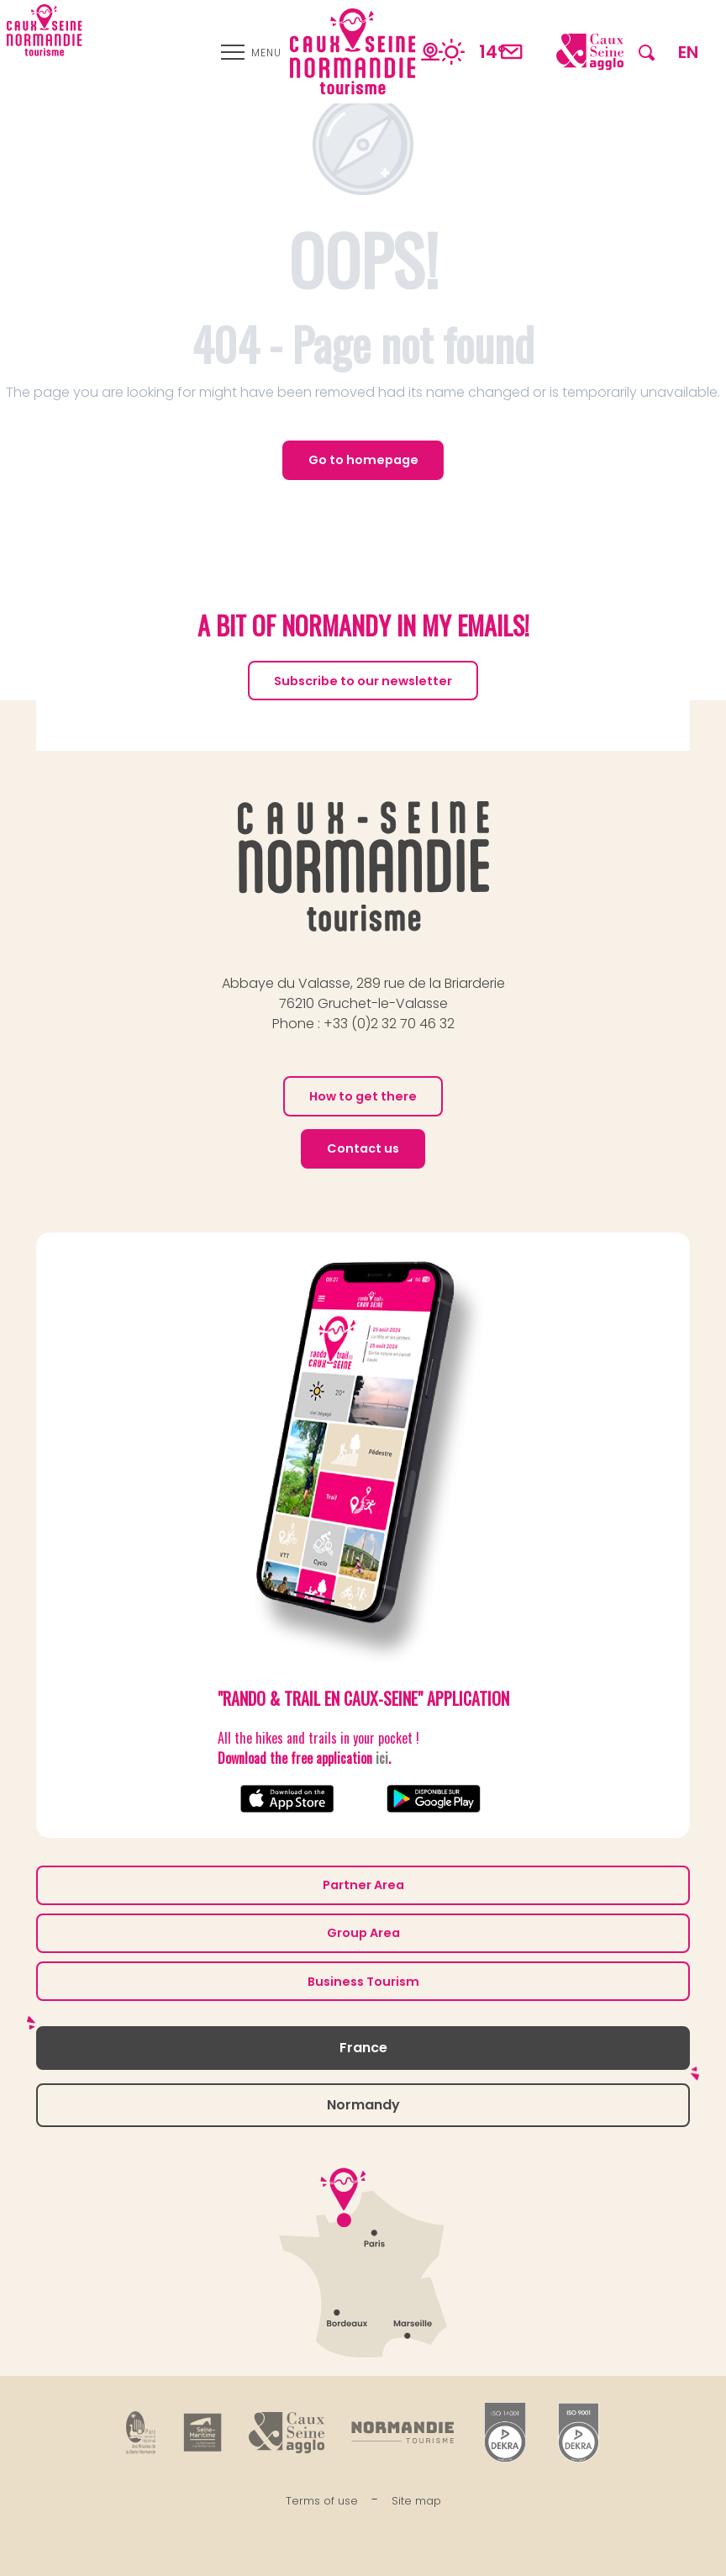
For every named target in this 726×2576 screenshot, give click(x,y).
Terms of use (322, 2501)
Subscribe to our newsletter (363, 681)
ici (382, 1758)
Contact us (363, 1148)
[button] (646, 51)
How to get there (363, 1096)
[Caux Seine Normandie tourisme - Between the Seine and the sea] (44, 30)
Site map (416, 2501)
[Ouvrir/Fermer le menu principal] (251, 52)
